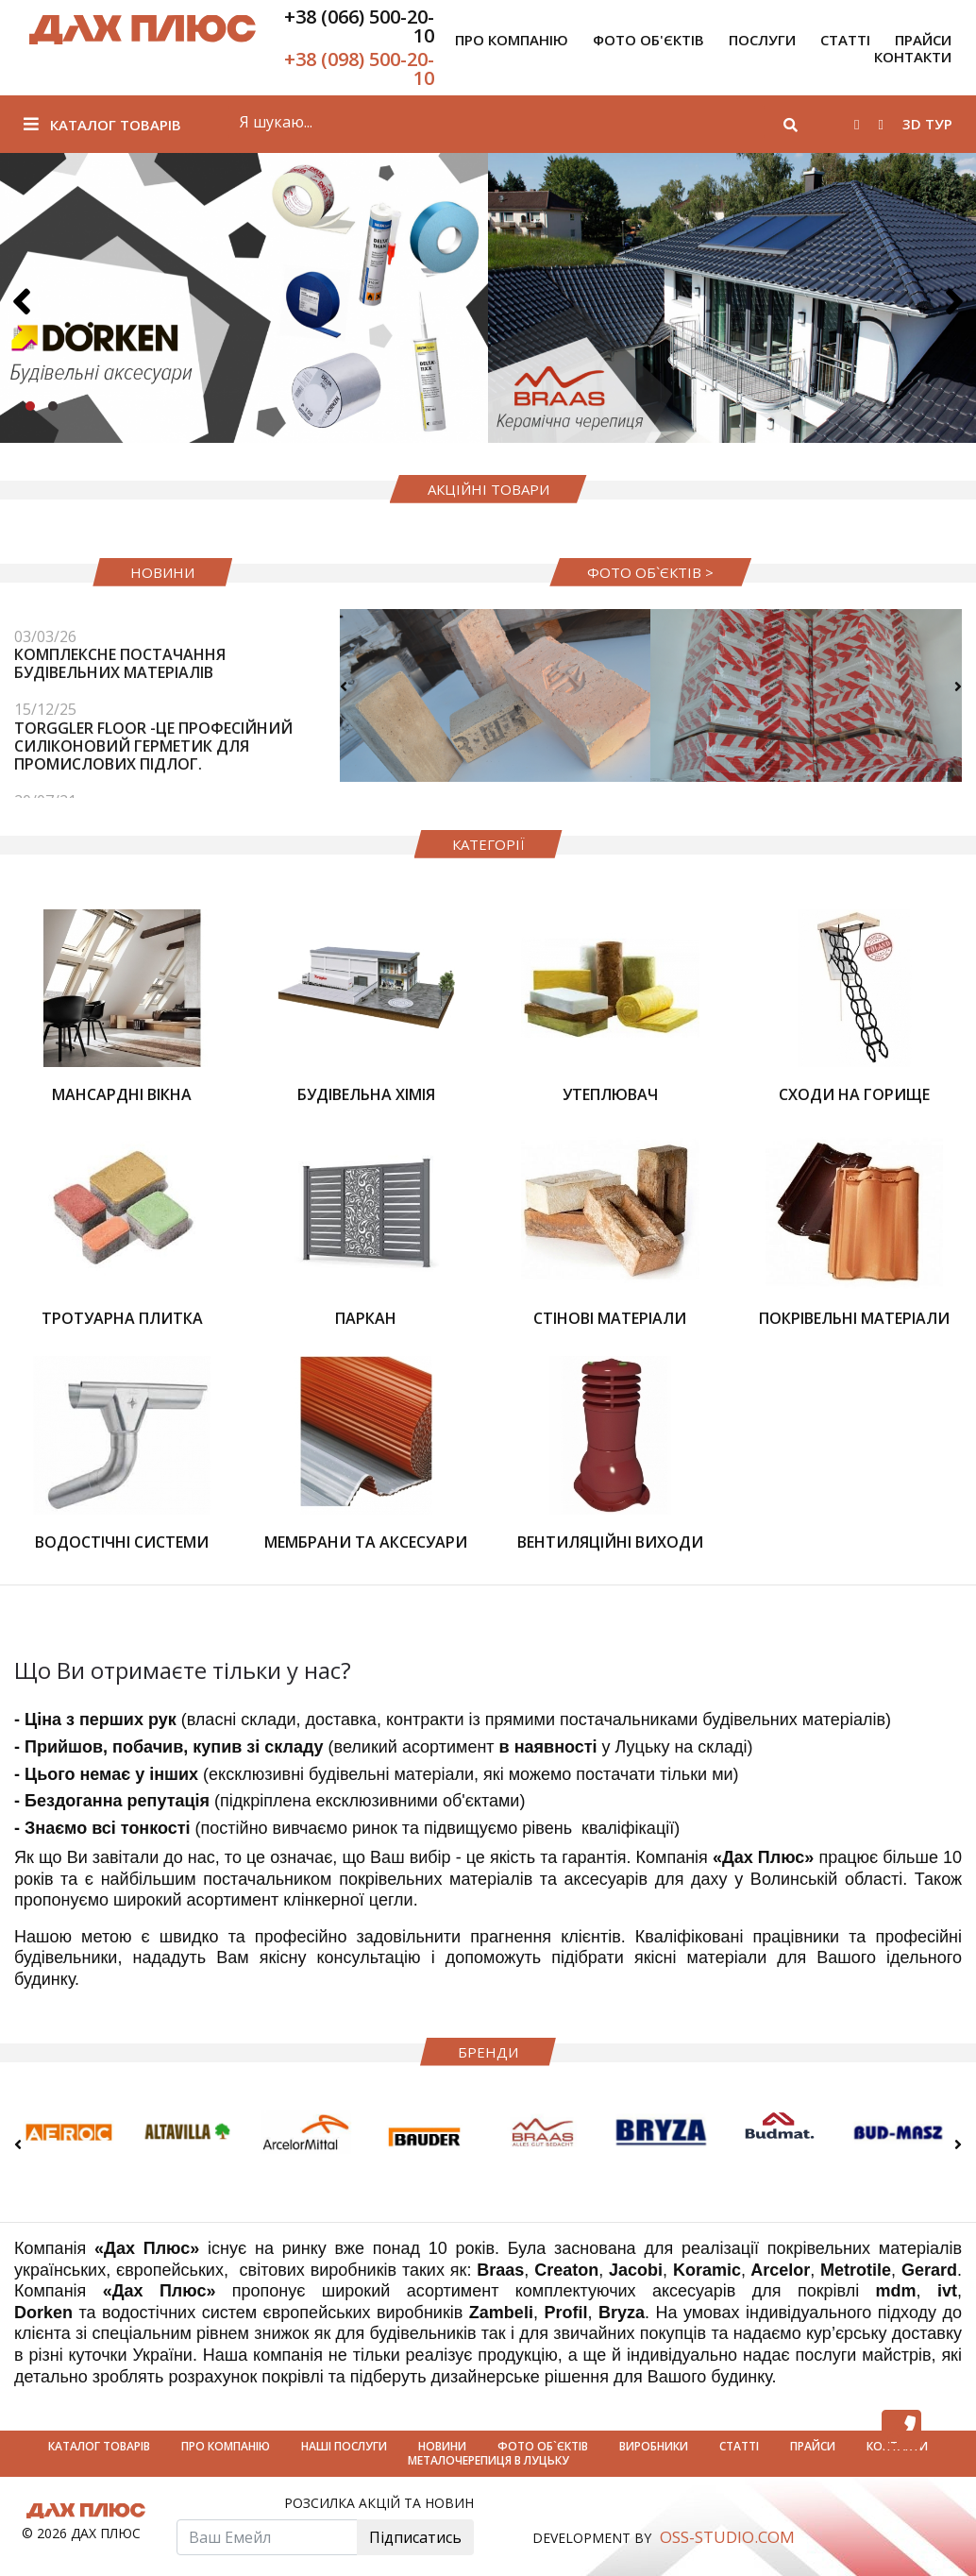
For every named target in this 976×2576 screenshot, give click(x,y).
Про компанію (511, 39)
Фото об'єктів (648, 39)
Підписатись (415, 2537)
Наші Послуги (345, 2446)
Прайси (814, 2446)
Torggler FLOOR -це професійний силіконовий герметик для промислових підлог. (153, 746)
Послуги (762, 39)
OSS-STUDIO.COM (727, 2537)
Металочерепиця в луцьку (488, 2460)
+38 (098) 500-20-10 (359, 68)
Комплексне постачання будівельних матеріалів (120, 663)
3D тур (927, 123)
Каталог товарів (102, 124)
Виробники (655, 2446)
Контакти (912, 56)
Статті (845, 39)
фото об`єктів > (650, 572)
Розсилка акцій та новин (379, 2504)
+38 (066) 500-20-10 (359, 26)
